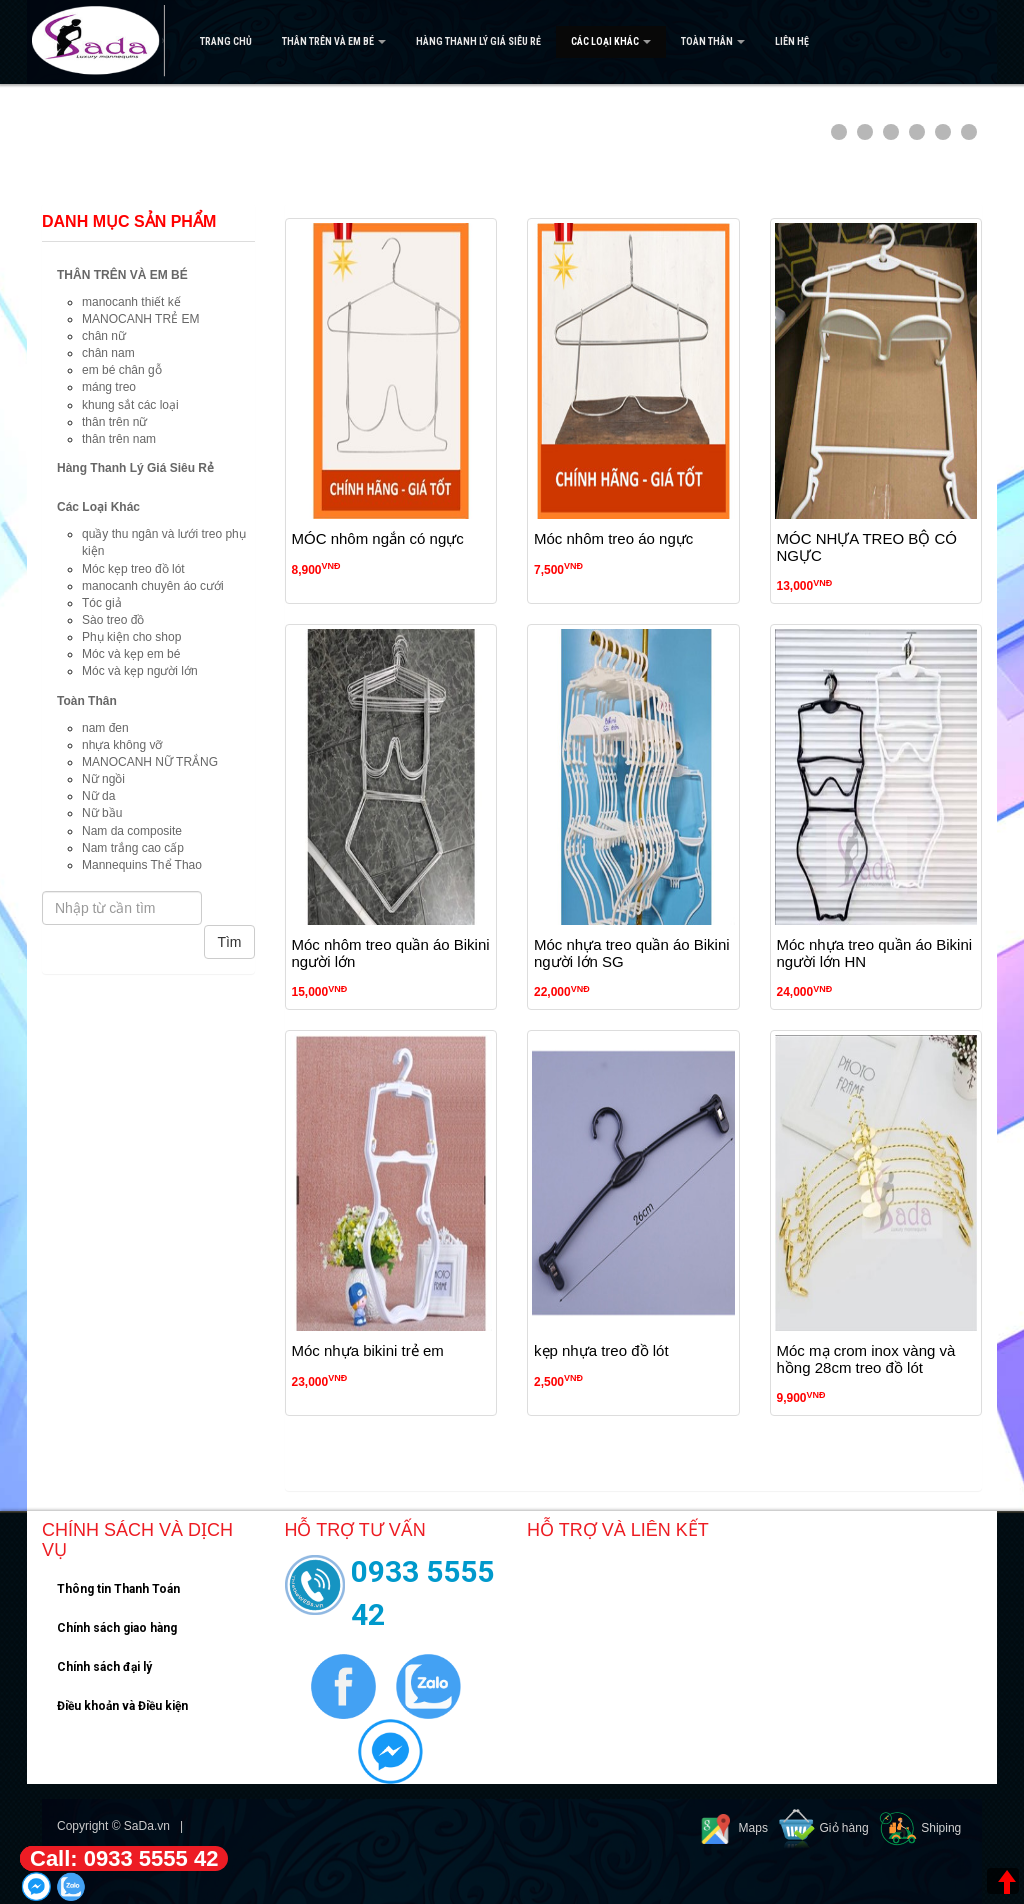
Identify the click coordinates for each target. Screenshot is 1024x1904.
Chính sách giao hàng (117, 1628)
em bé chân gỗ (122, 370)
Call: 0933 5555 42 (124, 1858)
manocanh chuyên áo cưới (153, 586)
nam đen (105, 728)
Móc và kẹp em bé (131, 654)
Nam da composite (132, 831)
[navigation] (512, 42)
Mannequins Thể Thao (142, 865)
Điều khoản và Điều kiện (122, 1706)
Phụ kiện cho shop (131, 637)
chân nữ (104, 336)
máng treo (109, 387)
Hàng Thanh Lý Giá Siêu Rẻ (478, 41)
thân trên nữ (114, 422)
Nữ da (98, 796)
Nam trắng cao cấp (133, 848)
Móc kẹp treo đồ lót (133, 569)
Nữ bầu (102, 813)
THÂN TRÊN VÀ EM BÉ (334, 41)
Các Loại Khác (611, 41)
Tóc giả (102, 603)
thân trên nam (119, 439)
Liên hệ (792, 41)
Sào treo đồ (113, 620)
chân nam (108, 353)
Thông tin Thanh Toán (118, 1589)
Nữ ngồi (103, 779)
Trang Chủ (226, 41)
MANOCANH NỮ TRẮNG (150, 762)
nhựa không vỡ (122, 745)
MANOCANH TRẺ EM (140, 319)
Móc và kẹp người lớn (140, 671)
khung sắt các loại (130, 405)
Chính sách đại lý (104, 1667)
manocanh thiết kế (131, 302)
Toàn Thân (713, 41)
